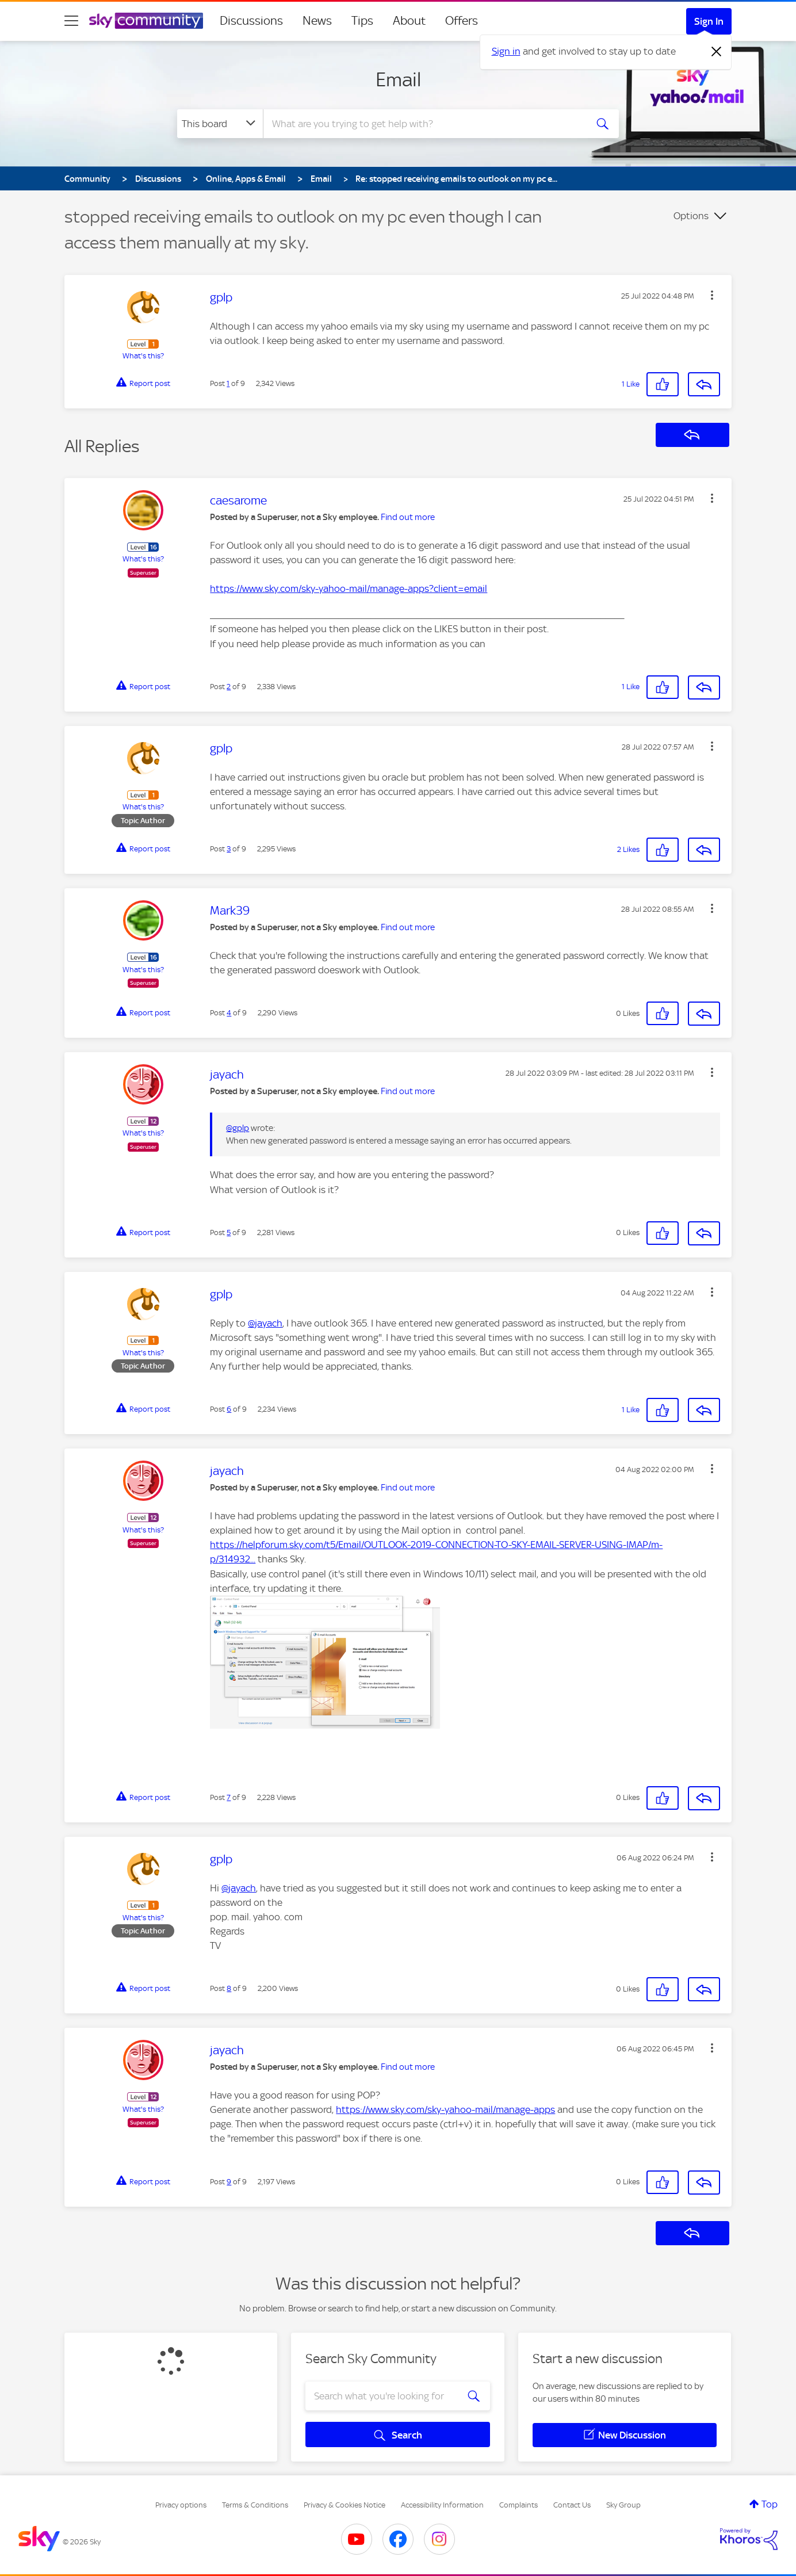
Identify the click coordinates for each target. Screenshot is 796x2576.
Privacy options (180, 2505)
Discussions (251, 21)
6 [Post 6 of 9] (229, 1409)
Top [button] (769, 2504)
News (317, 21)
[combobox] (423, 123)
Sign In (709, 21)
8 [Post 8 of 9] (229, 1988)
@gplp (237, 1128)
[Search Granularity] (220, 123)
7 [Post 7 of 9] (229, 1797)
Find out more (408, 517)
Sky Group (623, 2505)
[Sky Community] (146, 20)
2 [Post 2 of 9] (229, 686)
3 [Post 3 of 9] (229, 848)
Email (398, 79)
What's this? (143, 355)
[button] (712, 295)
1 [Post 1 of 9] (228, 383)
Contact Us (572, 2505)
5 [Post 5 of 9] (229, 1232)
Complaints (518, 2505)
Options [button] (691, 215)
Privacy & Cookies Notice (344, 2505)
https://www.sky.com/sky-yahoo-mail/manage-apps (445, 2109)
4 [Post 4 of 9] (229, 1012)
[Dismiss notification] (716, 52)
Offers (461, 21)
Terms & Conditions (255, 2505)
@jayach (265, 1323)
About (409, 21)
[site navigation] (71, 20)
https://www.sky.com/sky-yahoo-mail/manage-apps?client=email (348, 588)
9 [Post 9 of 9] (229, 2181)
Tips (362, 21)
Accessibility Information (442, 2505)
